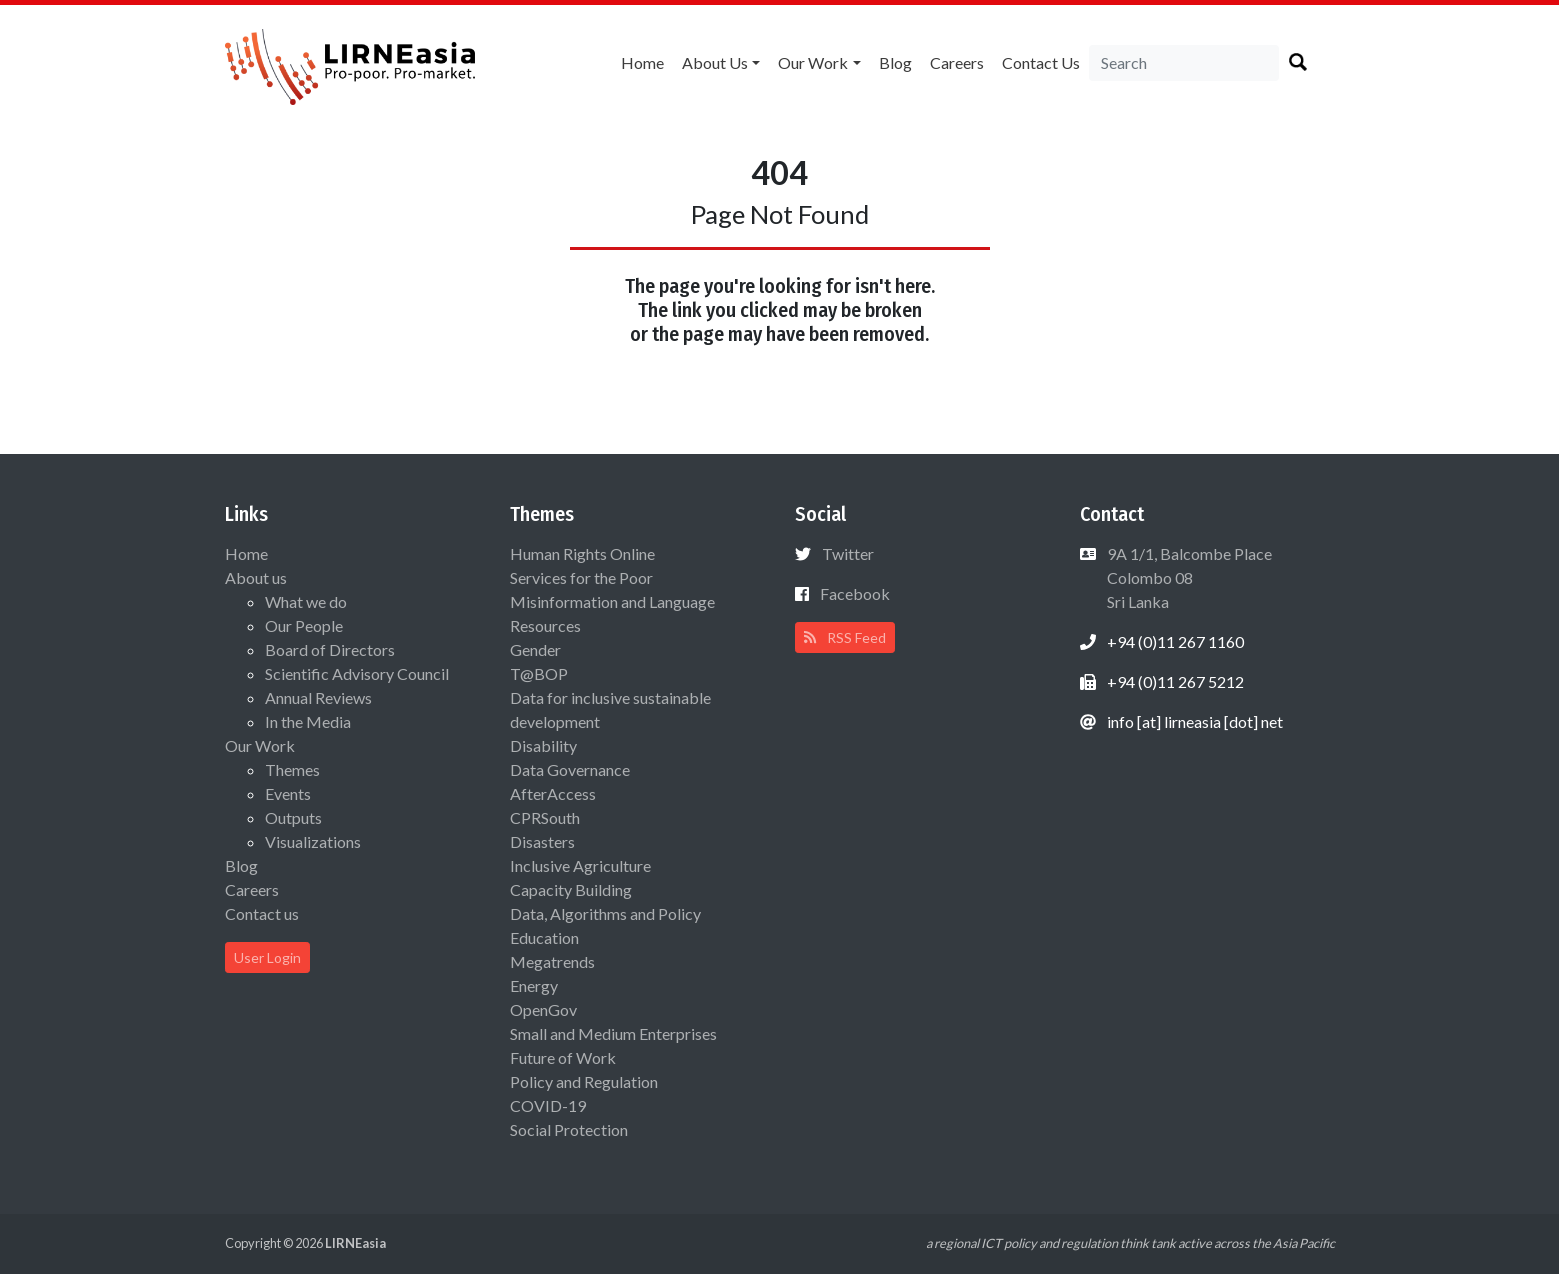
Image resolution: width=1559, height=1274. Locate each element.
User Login (267, 957)
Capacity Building (571, 889)
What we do (306, 601)
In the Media (308, 721)
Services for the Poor (581, 577)
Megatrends (552, 961)
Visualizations (313, 841)
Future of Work (563, 1057)
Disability (543, 745)
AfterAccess (553, 793)
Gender (535, 649)
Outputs (293, 817)
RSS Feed (845, 637)
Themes (292, 769)
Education (544, 937)
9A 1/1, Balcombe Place (1188, 577)
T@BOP (539, 673)
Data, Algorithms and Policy (605, 913)
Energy (534, 985)
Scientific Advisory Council (357, 673)
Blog (895, 62)
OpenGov (543, 1009)
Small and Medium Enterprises (613, 1033)
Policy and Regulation (584, 1081)
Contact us (1041, 62)
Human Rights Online (582, 553)
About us (715, 62)
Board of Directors (330, 649)
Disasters (542, 841)
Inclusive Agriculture (580, 865)
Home (642, 62)
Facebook (855, 593)
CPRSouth (545, 817)
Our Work (813, 62)
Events (288, 793)
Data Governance (570, 769)
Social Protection (569, 1129)
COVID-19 (548, 1105)
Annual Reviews (318, 697)
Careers (957, 62)
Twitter (848, 553)
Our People (304, 625)
